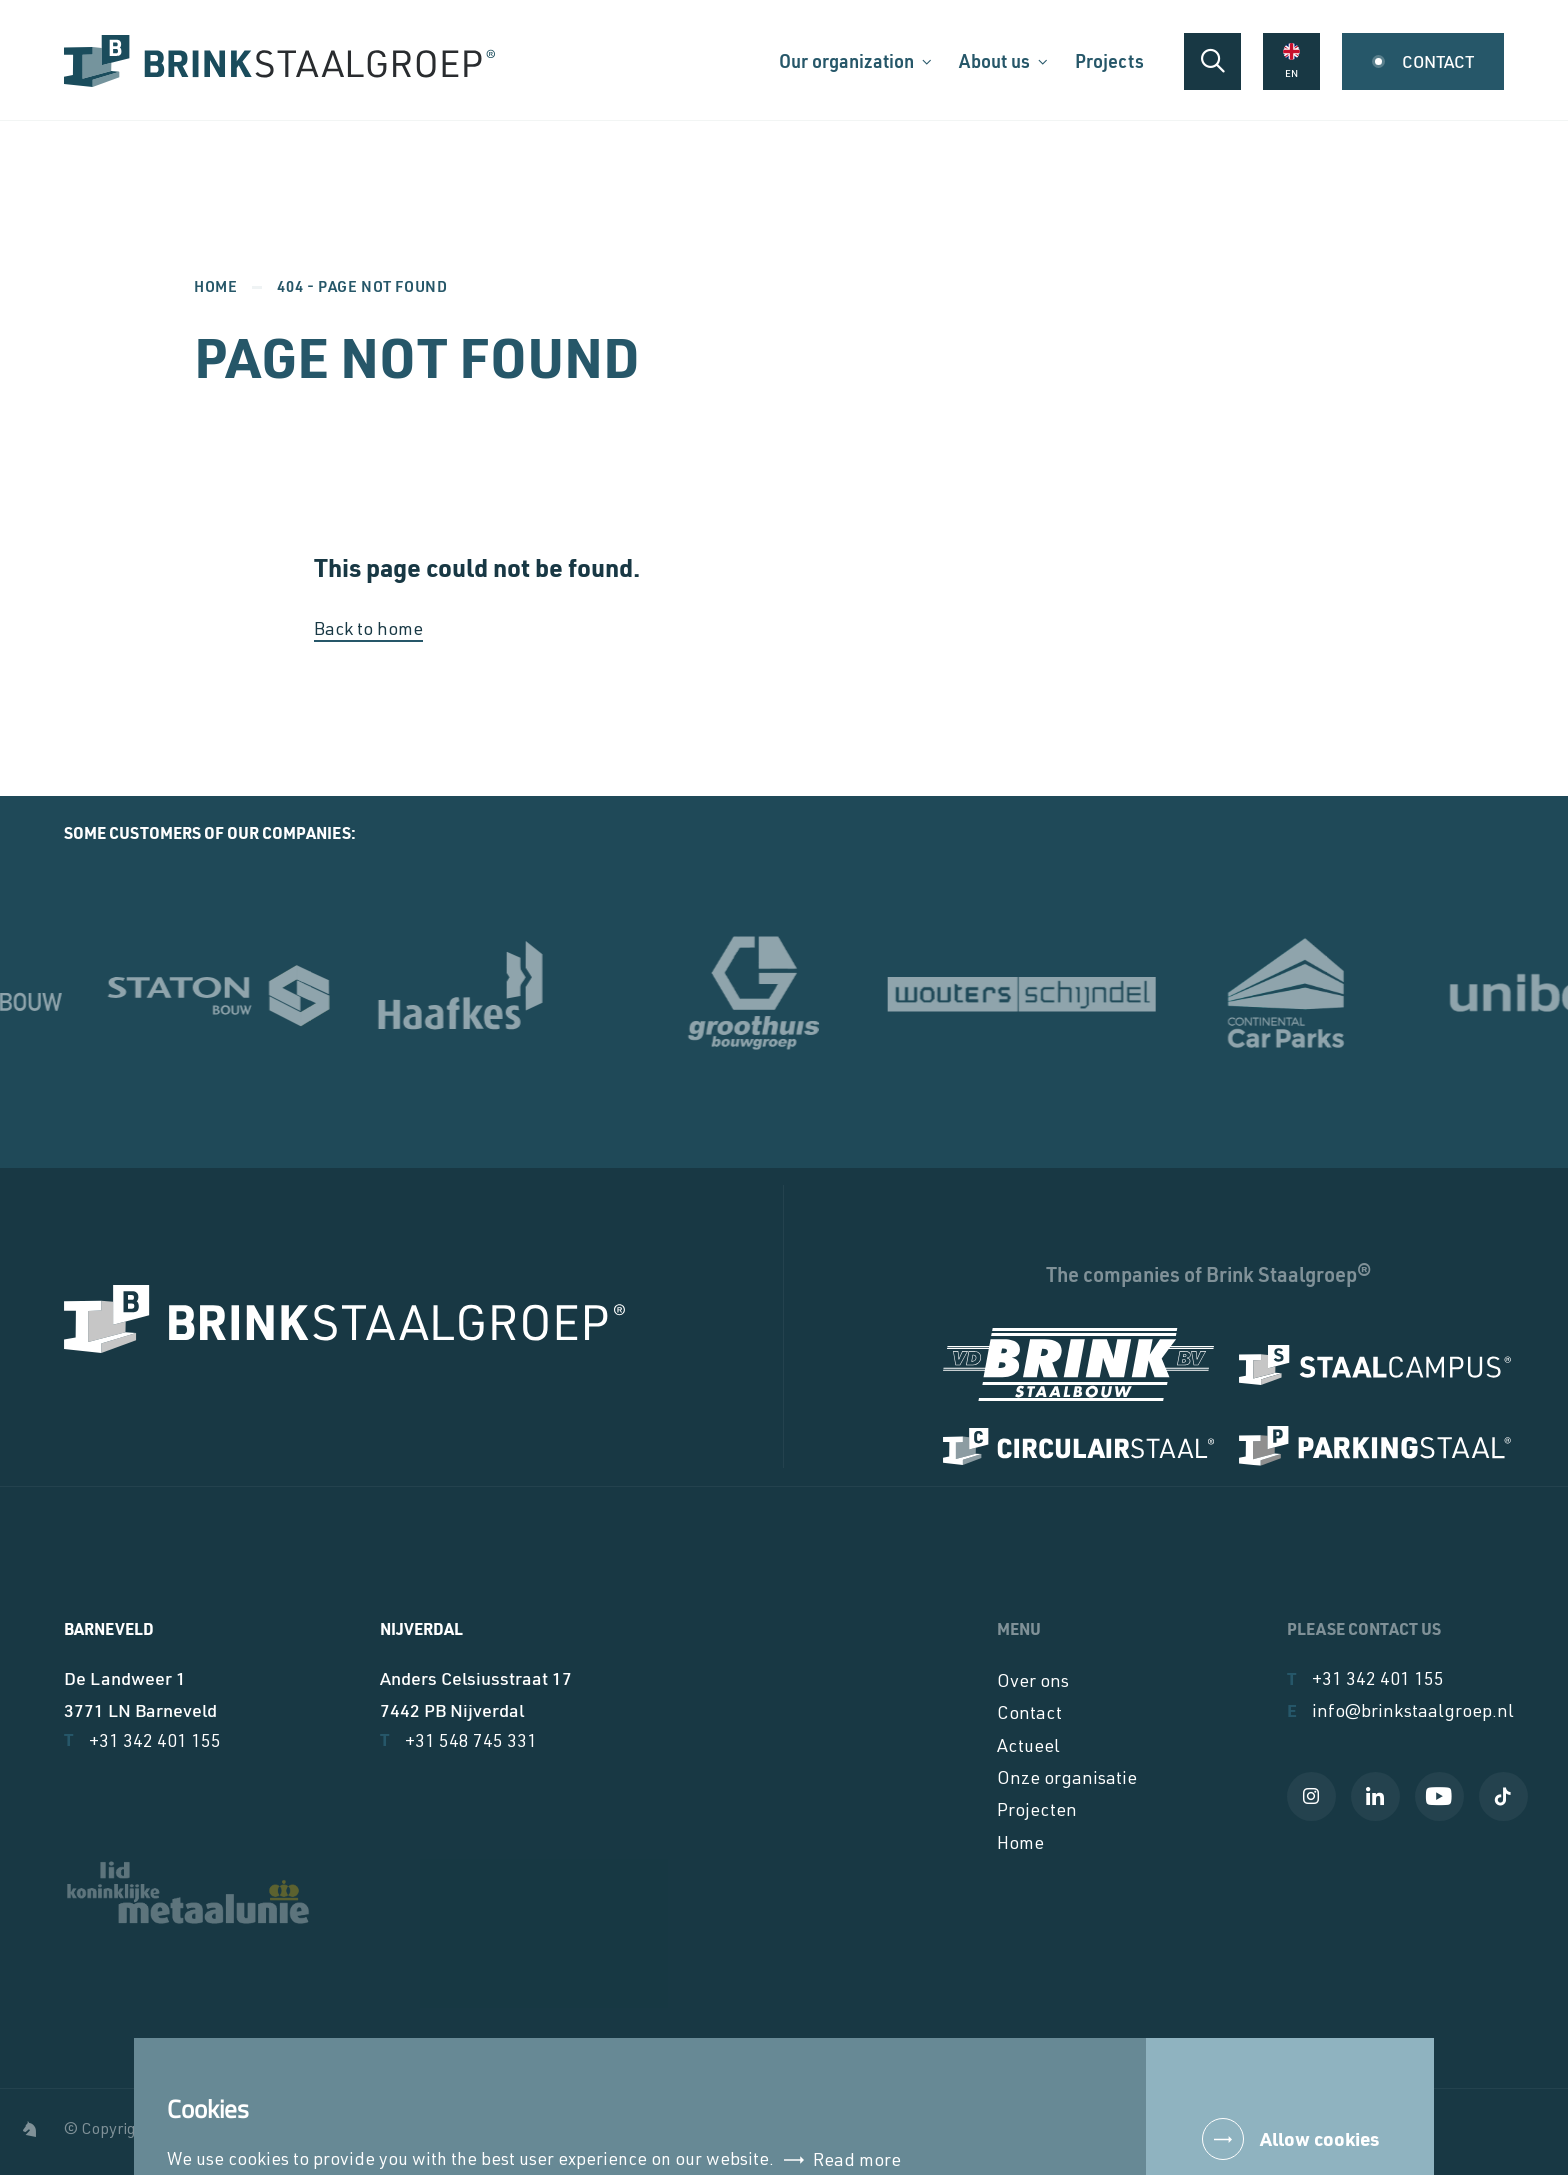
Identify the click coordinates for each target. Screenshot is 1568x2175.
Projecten (1037, 1812)
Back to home (368, 631)
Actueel (1028, 1748)
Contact (1029, 1715)
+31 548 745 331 (458, 1741)
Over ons (1033, 1683)
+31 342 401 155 (142, 1741)
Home (215, 286)
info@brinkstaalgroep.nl (1400, 1712)
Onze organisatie (1067, 1780)
